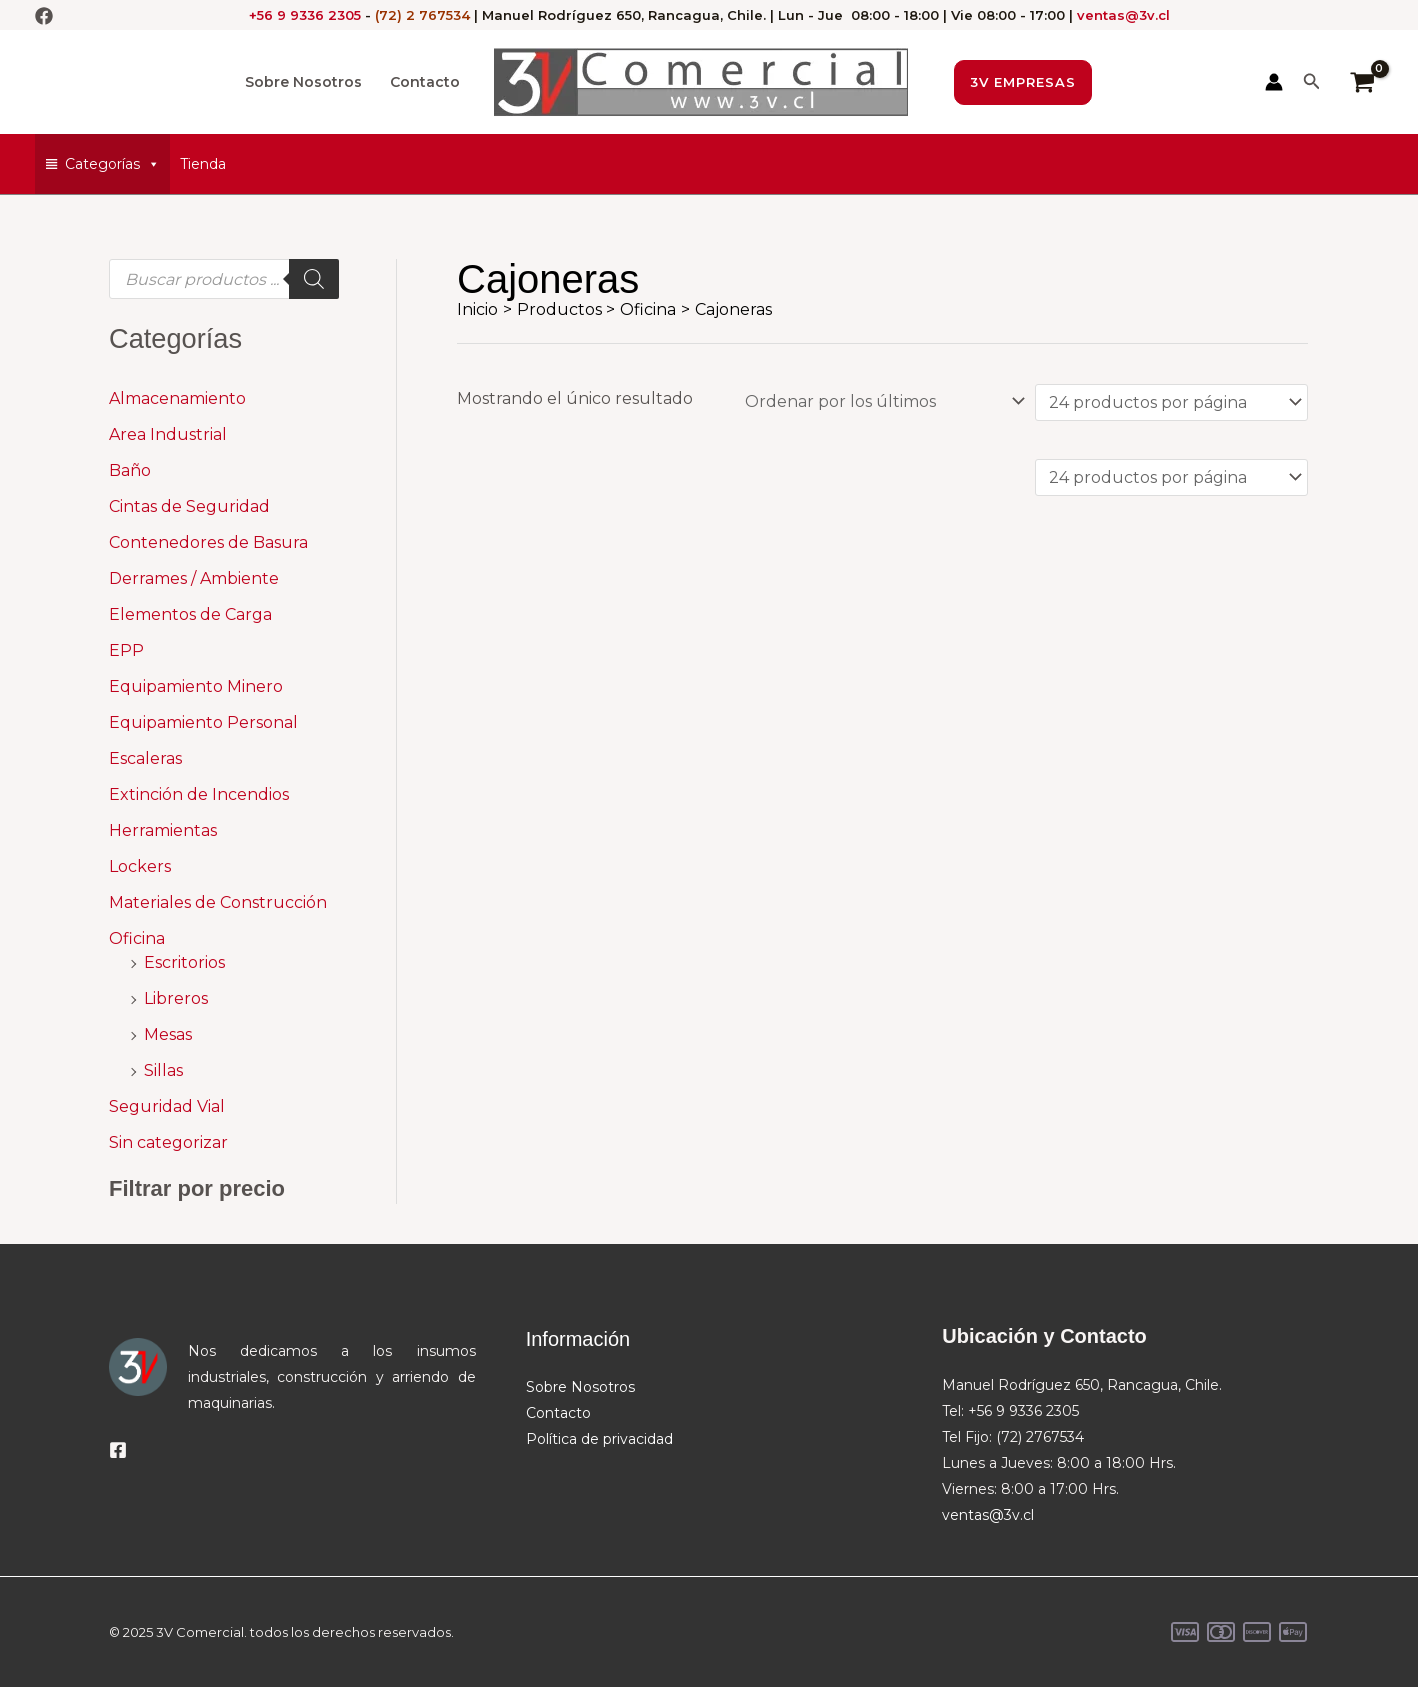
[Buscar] (314, 279)
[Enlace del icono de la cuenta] (1274, 82)
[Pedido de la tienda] (881, 400)
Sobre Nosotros (303, 82)
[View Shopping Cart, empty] (1362, 82)
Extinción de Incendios (199, 794)
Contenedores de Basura (208, 542)
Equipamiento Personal (203, 722)
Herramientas (163, 830)
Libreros (176, 998)
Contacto (425, 82)
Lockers (140, 866)
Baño (130, 470)
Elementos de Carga (190, 614)
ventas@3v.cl (1123, 15)
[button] (1023, 82)
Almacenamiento (177, 398)
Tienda (203, 164)
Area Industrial (168, 434)
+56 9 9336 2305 (305, 15)
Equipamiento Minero (196, 686)
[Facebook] (44, 16)
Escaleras (145, 758)
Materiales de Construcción (218, 902)
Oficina (137, 938)
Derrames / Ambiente (194, 578)
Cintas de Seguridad (189, 506)
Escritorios (184, 962)
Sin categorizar (168, 1142)
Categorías (112, 164)
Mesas (168, 1034)
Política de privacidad (599, 1439)
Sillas (163, 1070)
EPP (126, 650)
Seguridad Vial (167, 1106)
